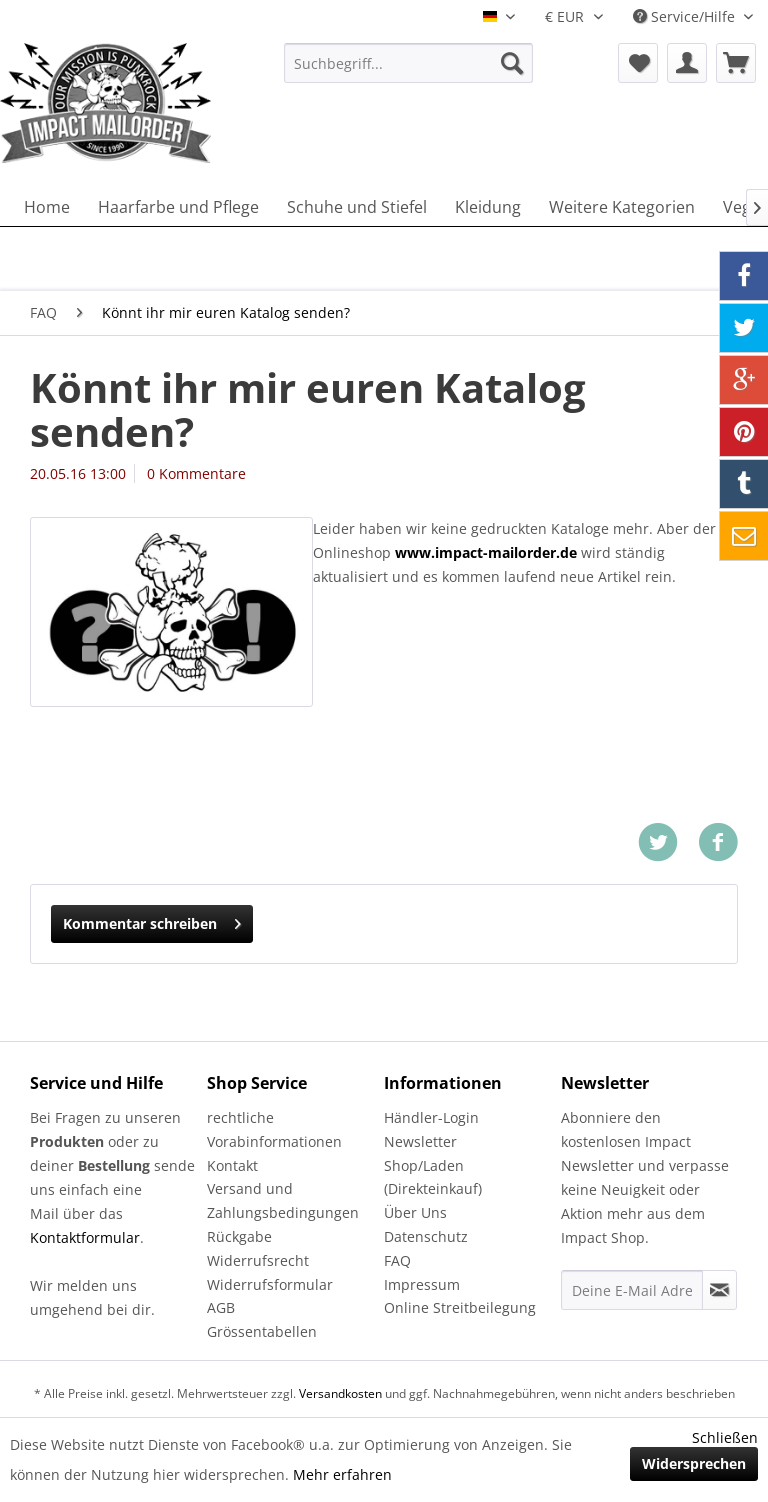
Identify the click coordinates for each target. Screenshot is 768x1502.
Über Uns (415, 1212)
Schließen (725, 1437)
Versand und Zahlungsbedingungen (283, 1200)
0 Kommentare (196, 473)
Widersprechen (694, 1463)
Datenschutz (426, 1236)
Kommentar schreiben (152, 920)
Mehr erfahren (342, 1474)
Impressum (422, 1284)
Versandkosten (340, 1393)
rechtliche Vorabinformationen (274, 1129)
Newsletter (420, 1141)
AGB (221, 1307)
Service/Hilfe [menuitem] (686, 16)
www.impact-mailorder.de (486, 552)
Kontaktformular (85, 1237)
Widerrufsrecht (258, 1260)
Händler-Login (431, 1117)
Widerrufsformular (270, 1284)
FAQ (397, 1260)
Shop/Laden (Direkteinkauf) (433, 1177)
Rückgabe (239, 1236)
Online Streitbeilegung (460, 1307)
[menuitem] (409, 63)
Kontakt (232, 1165)
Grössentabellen (262, 1331)
